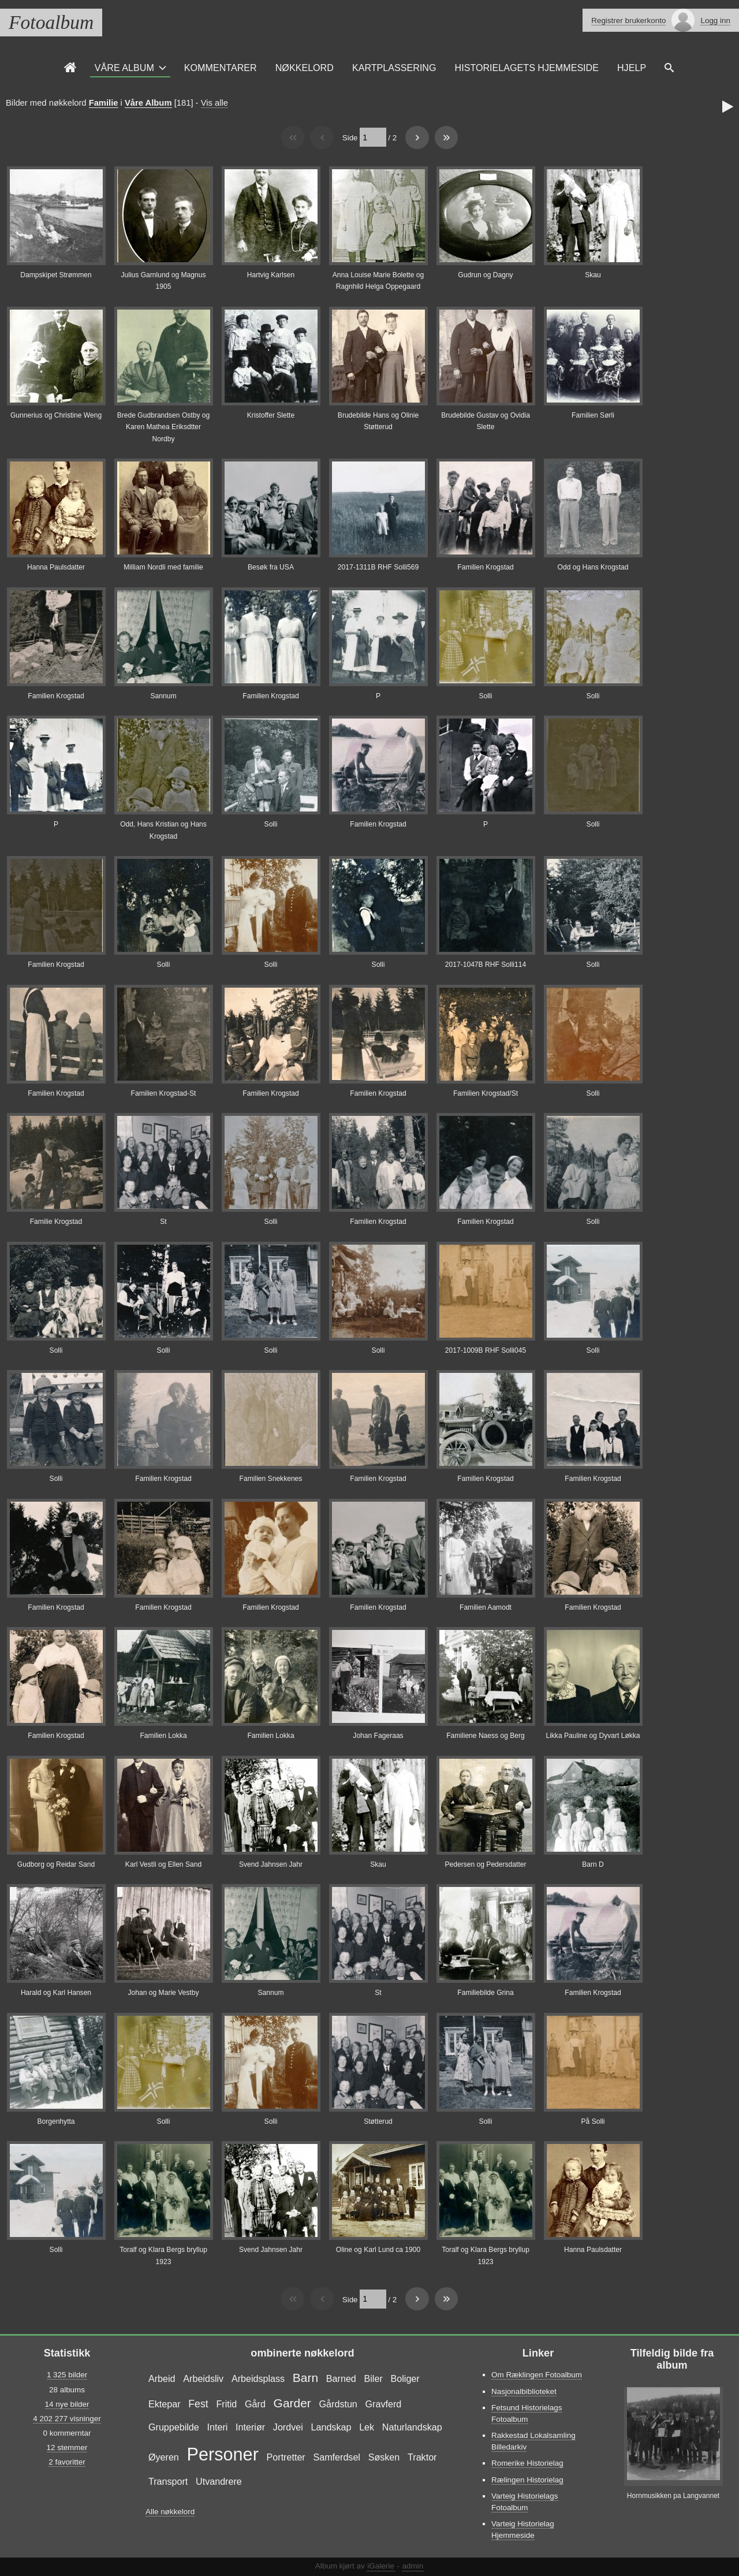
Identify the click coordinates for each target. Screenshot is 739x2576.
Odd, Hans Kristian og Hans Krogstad (163, 830)
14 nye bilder (67, 2404)
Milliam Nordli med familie (163, 567)
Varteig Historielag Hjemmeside (522, 2529)
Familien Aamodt (486, 1607)
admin (413, 2566)
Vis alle (214, 102)
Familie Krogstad (56, 1222)
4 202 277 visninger (66, 2418)
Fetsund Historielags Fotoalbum (526, 2413)
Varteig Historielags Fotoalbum (524, 2502)
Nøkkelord (304, 67)
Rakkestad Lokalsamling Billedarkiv (533, 2441)
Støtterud (378, 2121)
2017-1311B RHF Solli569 (378, 567)
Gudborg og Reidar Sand (56, 1864)
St (163, 1222)
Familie (103, 102)
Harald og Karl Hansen (56, 1993)
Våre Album (124, 67)
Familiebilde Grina (485, 1993)
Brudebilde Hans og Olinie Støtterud (378, 421)
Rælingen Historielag (527, 2480)
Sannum (164, 696)
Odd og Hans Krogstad (593, 567)
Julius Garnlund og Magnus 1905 (163, 281)
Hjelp (631, 67)
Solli (485, 696)
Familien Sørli (593, 415)
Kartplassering (394, 67)
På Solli (593, 2121)
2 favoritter (66, 2462)
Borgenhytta (55, 2121)
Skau (593, 275)
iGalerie (380, 2566)
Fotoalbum (51, 22)
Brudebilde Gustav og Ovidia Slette (485, 421)
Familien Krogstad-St (163, 1093)
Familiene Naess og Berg (485, 1736)
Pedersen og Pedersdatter (485, 1864)
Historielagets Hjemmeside (527, 67)
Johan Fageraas (378, 1736)
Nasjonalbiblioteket (524, 2391)
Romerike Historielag (527, 2463)
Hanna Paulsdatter (56, 567)
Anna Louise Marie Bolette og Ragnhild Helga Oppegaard (378, 281)
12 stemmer (67, 2447)
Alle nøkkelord (170, 2511)
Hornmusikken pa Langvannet (673, 2496)
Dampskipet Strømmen (56, 275)
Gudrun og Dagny (485, 275)
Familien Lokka (163, 1736)
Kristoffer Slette (270, 415)
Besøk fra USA (271, 567)
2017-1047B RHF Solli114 (485, 965)
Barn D (593, 1864)
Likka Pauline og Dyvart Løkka (593, 1736)
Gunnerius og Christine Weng (56, 415)
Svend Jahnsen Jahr (271, 1864)
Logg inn (715, 20)
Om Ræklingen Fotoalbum (536, 2374)
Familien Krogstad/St (485, 1093)
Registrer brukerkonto (628, 20)
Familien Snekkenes (271, 1479)
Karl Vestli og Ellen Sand (163, 1864)
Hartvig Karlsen (271, 275)
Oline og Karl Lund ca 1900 (378, 2250)
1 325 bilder (67, 2374)
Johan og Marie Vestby (163, 1993)
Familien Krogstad (485, 567)
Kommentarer (220, 67)
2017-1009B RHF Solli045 (485, 1350)
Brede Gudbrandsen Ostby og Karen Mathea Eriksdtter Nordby (163, 427)
